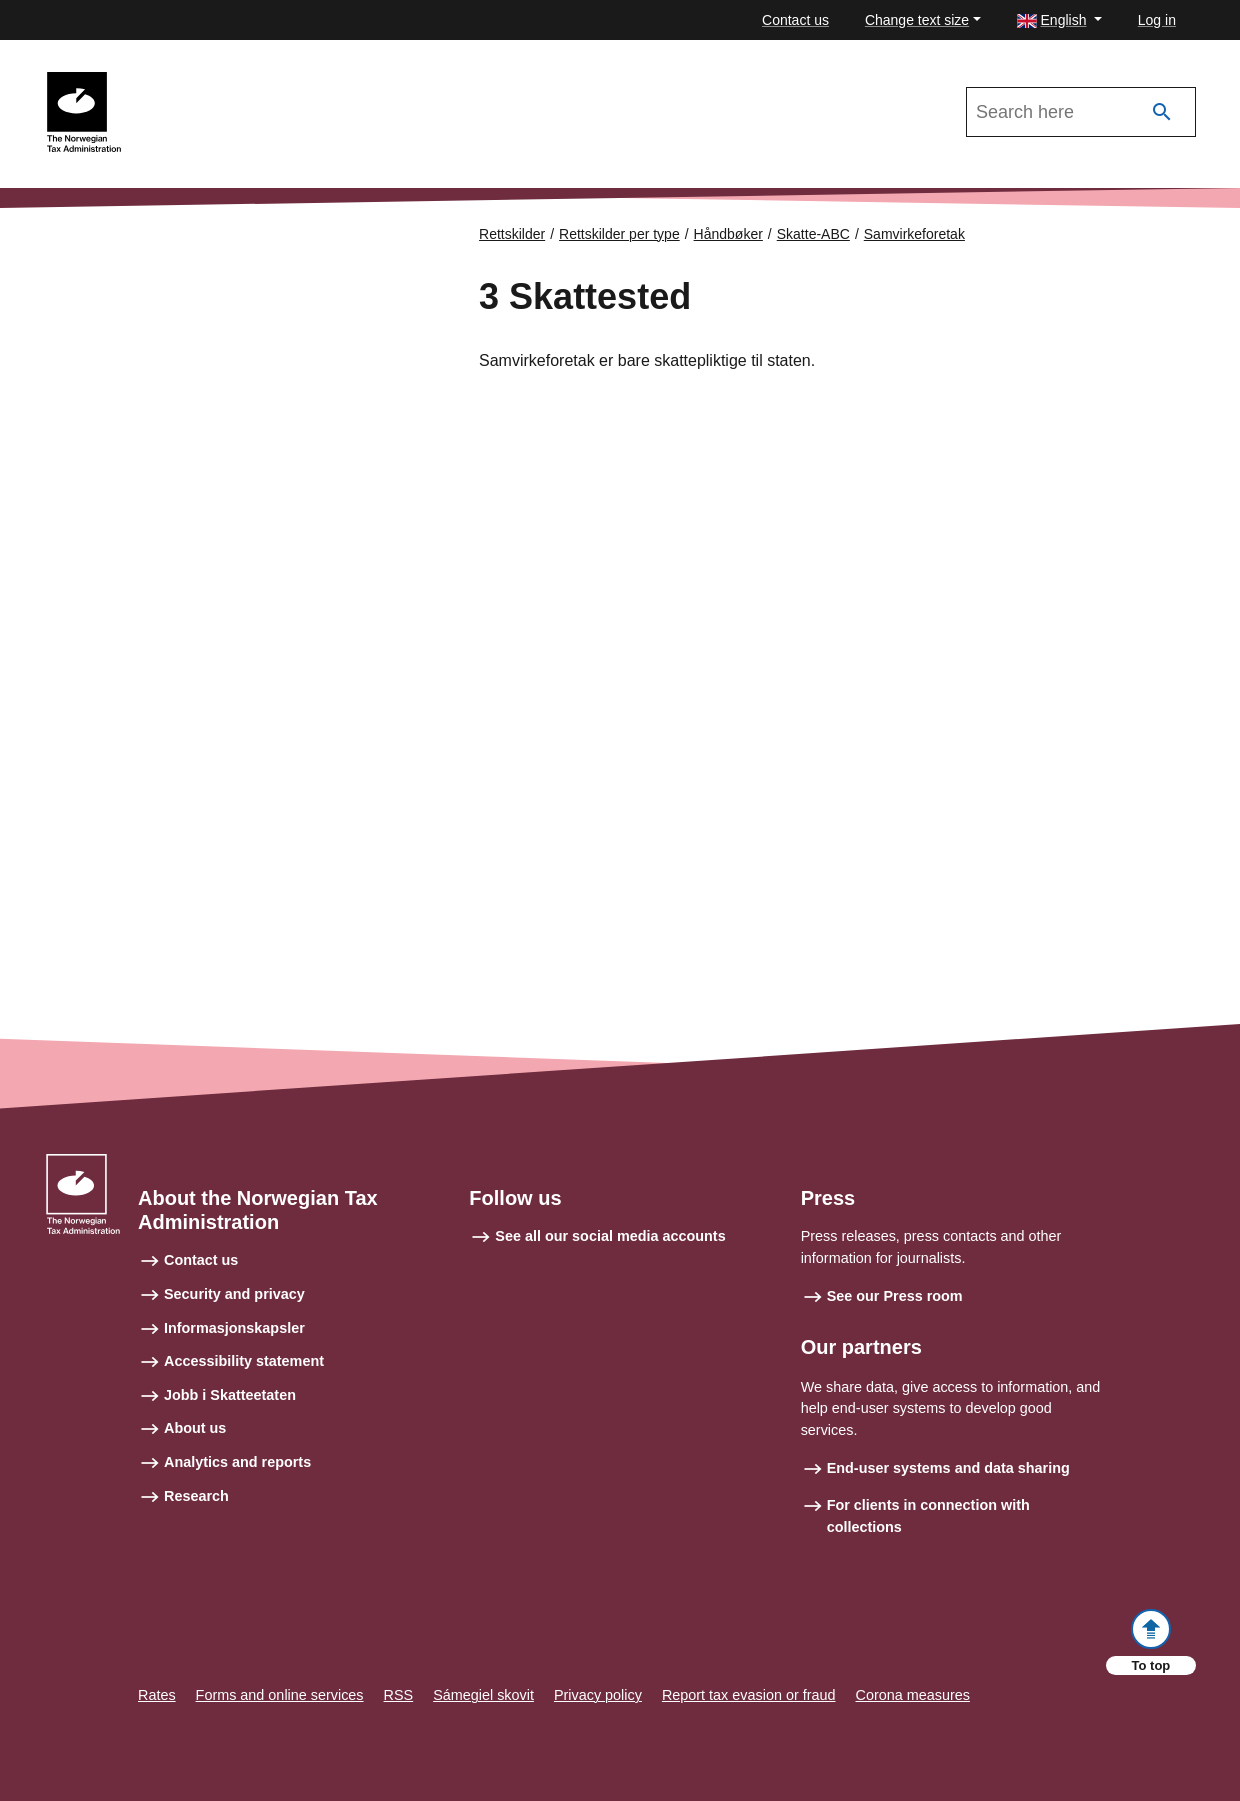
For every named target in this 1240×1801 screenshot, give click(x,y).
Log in (1157, 20)
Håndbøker (728, 234)
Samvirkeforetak (914, 234)
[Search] (1162, 112)
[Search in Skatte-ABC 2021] (1081, 112)
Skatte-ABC (813, 234)
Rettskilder (512, 234)
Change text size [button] (917, 20)
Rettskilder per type (619, 234)
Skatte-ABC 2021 (197, 81)
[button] (1059, 20)
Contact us (795, 20)
